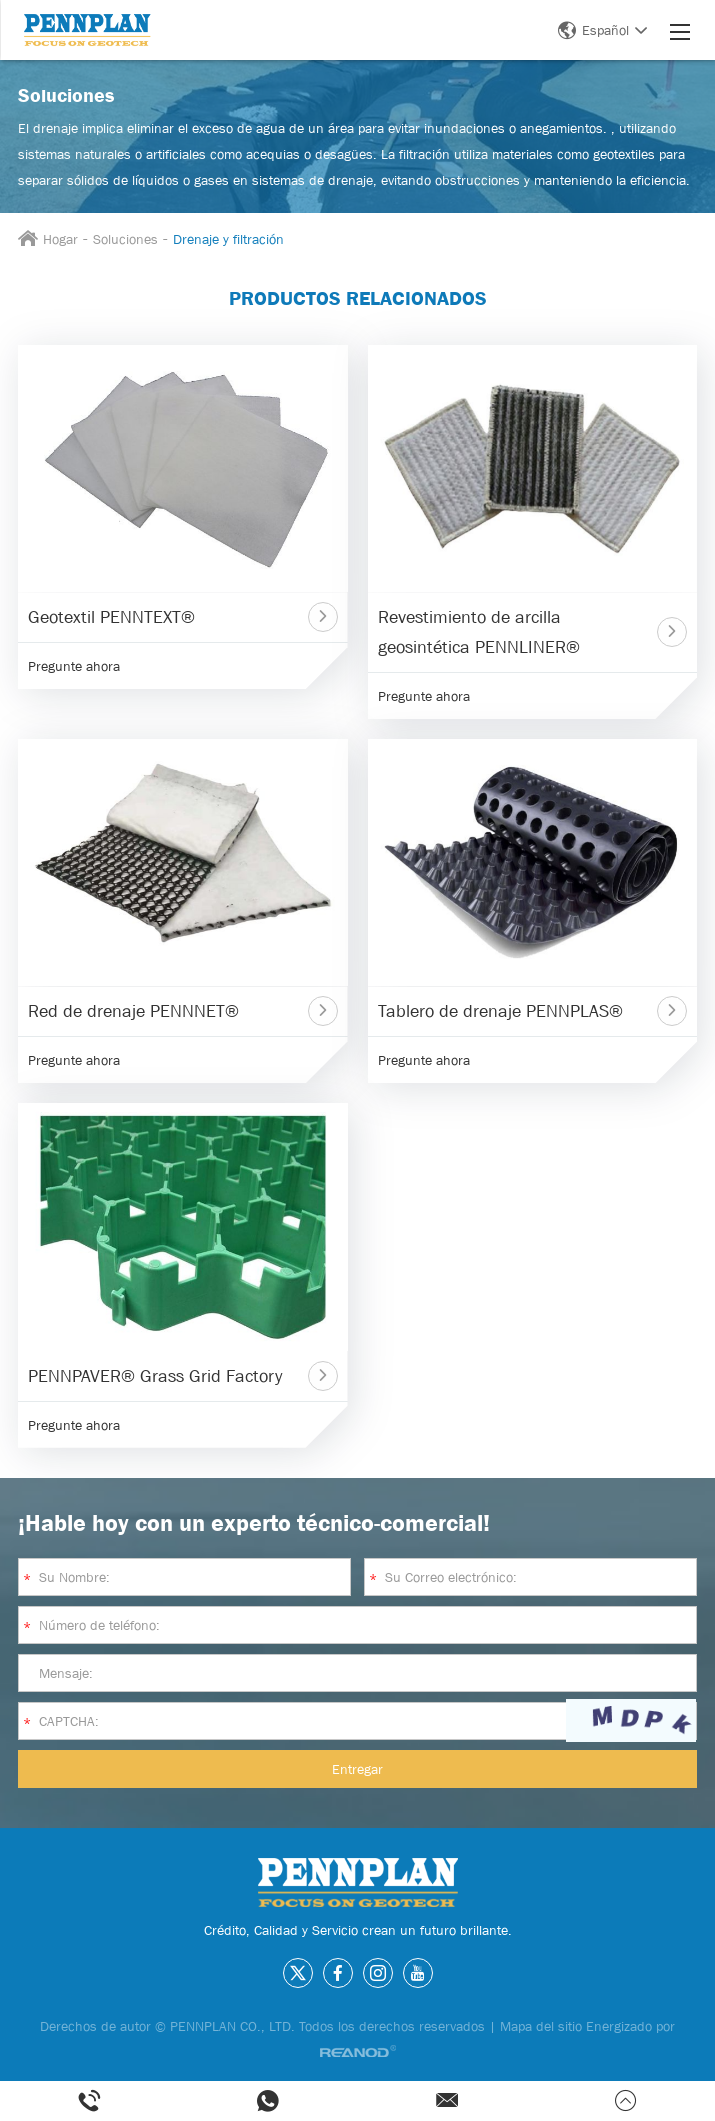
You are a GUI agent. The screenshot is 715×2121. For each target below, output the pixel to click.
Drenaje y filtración (228, 239)
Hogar (60, 239)
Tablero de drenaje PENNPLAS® (500, 1011)
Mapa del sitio (541, 2026)
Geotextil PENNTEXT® (111, 617)
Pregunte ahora (74, 666)
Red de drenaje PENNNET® (133, 1011)
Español (602, 30)
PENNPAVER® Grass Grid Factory (155, 1376)
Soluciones (125, 239)
